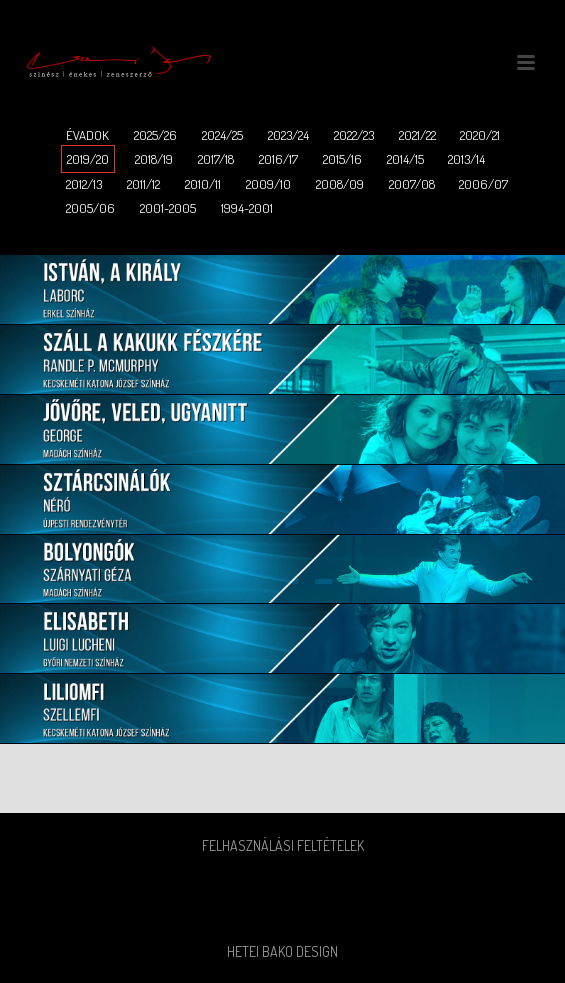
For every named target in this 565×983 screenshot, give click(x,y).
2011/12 (143, 184)
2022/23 (354, 135)
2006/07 (483, 184)
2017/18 (216, 159)
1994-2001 (247, 208)
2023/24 (288, 135)
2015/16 (342, 159)
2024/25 (222, 135)
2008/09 (340, 184)
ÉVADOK (87, 135)
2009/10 (268, 184)
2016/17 (278, 159)
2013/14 (466, 159)
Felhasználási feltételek (283, 845)
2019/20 (88, 159)
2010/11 (203, 184)
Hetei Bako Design (282, 951)
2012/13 (84, 184)
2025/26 (155, 135)
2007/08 (412, 184)
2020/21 (480, 135)
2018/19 (154, 159)
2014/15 (405, 159)
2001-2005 (168, 208)
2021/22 (417, 135)
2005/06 (90, 208)
